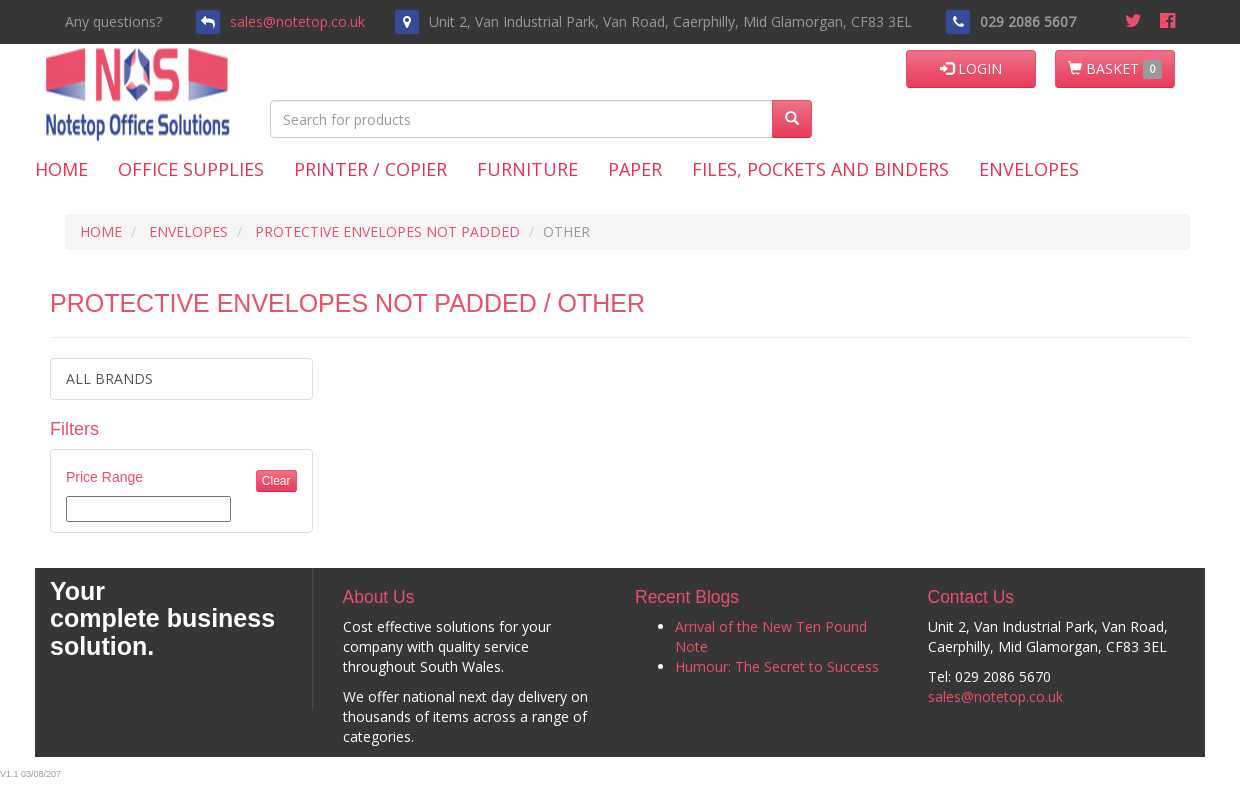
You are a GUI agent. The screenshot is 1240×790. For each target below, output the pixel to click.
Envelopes (1029, 169)
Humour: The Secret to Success (777, 666)
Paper (635, 169)
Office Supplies (191, 169)
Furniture (527, 169)
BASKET (1115, 69)
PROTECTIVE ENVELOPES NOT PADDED (387, 231)
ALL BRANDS (109, 378)
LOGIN (971, 68)
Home (61, 169)
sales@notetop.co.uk (297, 21)
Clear (276, 481)
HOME (101, 231)
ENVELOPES (188, 231)
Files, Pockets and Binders (820, 169)
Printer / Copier (370, 169)
